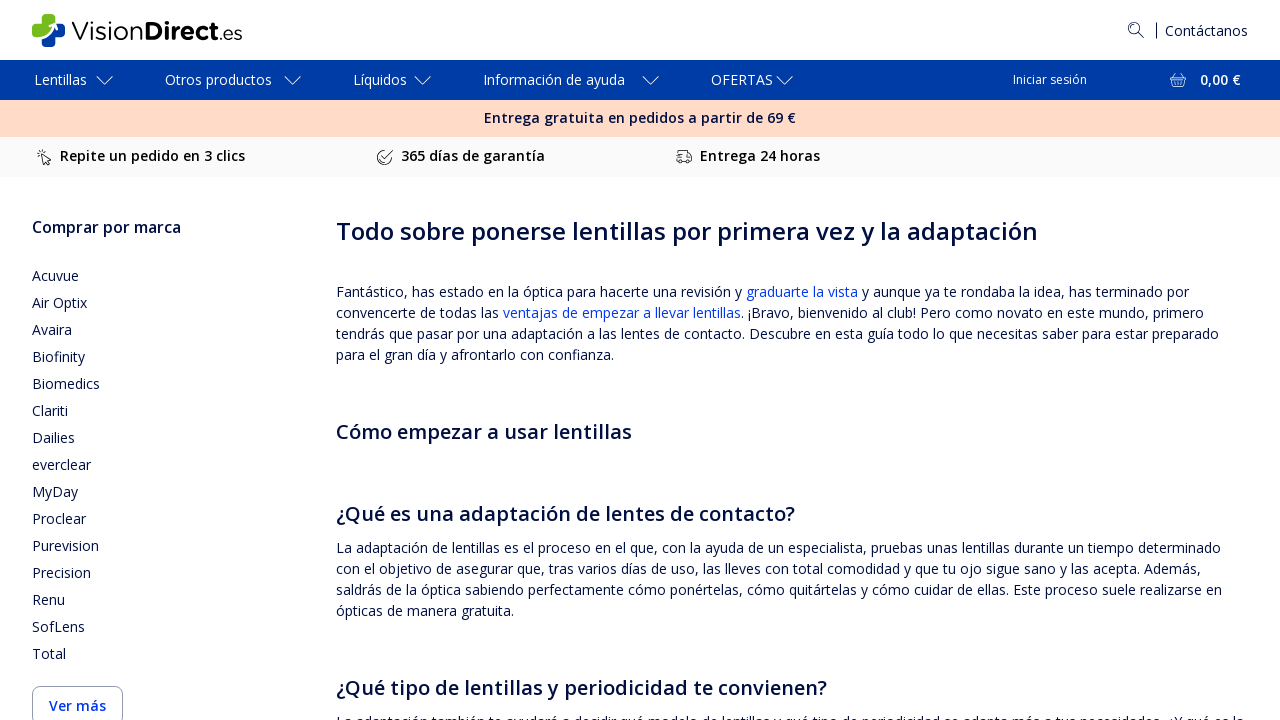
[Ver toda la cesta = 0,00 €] (1203, 80)
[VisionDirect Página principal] (151, 30)
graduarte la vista (804, 291)
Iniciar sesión (1050, 79)
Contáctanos (1206, 30)
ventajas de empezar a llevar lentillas (622, 312)
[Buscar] (1136, 30)
